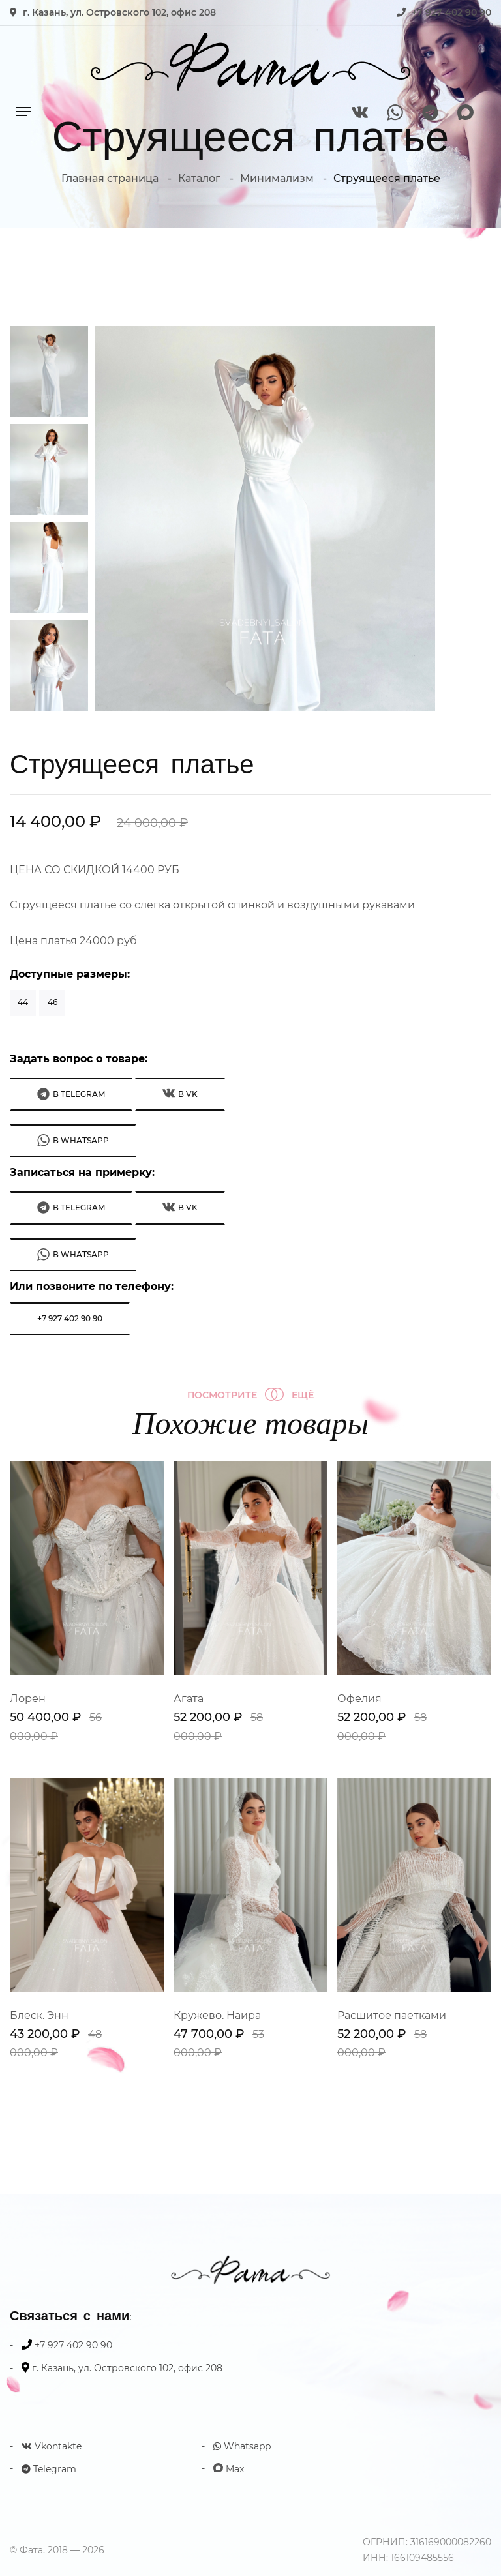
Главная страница (110, 178)
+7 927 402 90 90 (451, 12)
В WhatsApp (73, 1140)
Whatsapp (242, 2446)
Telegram (49, 2469)
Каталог (199, 178)
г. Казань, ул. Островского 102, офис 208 (119, 12)
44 (23, 1002)
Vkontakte (52, 2446)
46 (52, 1002)
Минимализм (277, 178)
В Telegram (71, 1094)
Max (228, 2469)
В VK (180, 1093)
